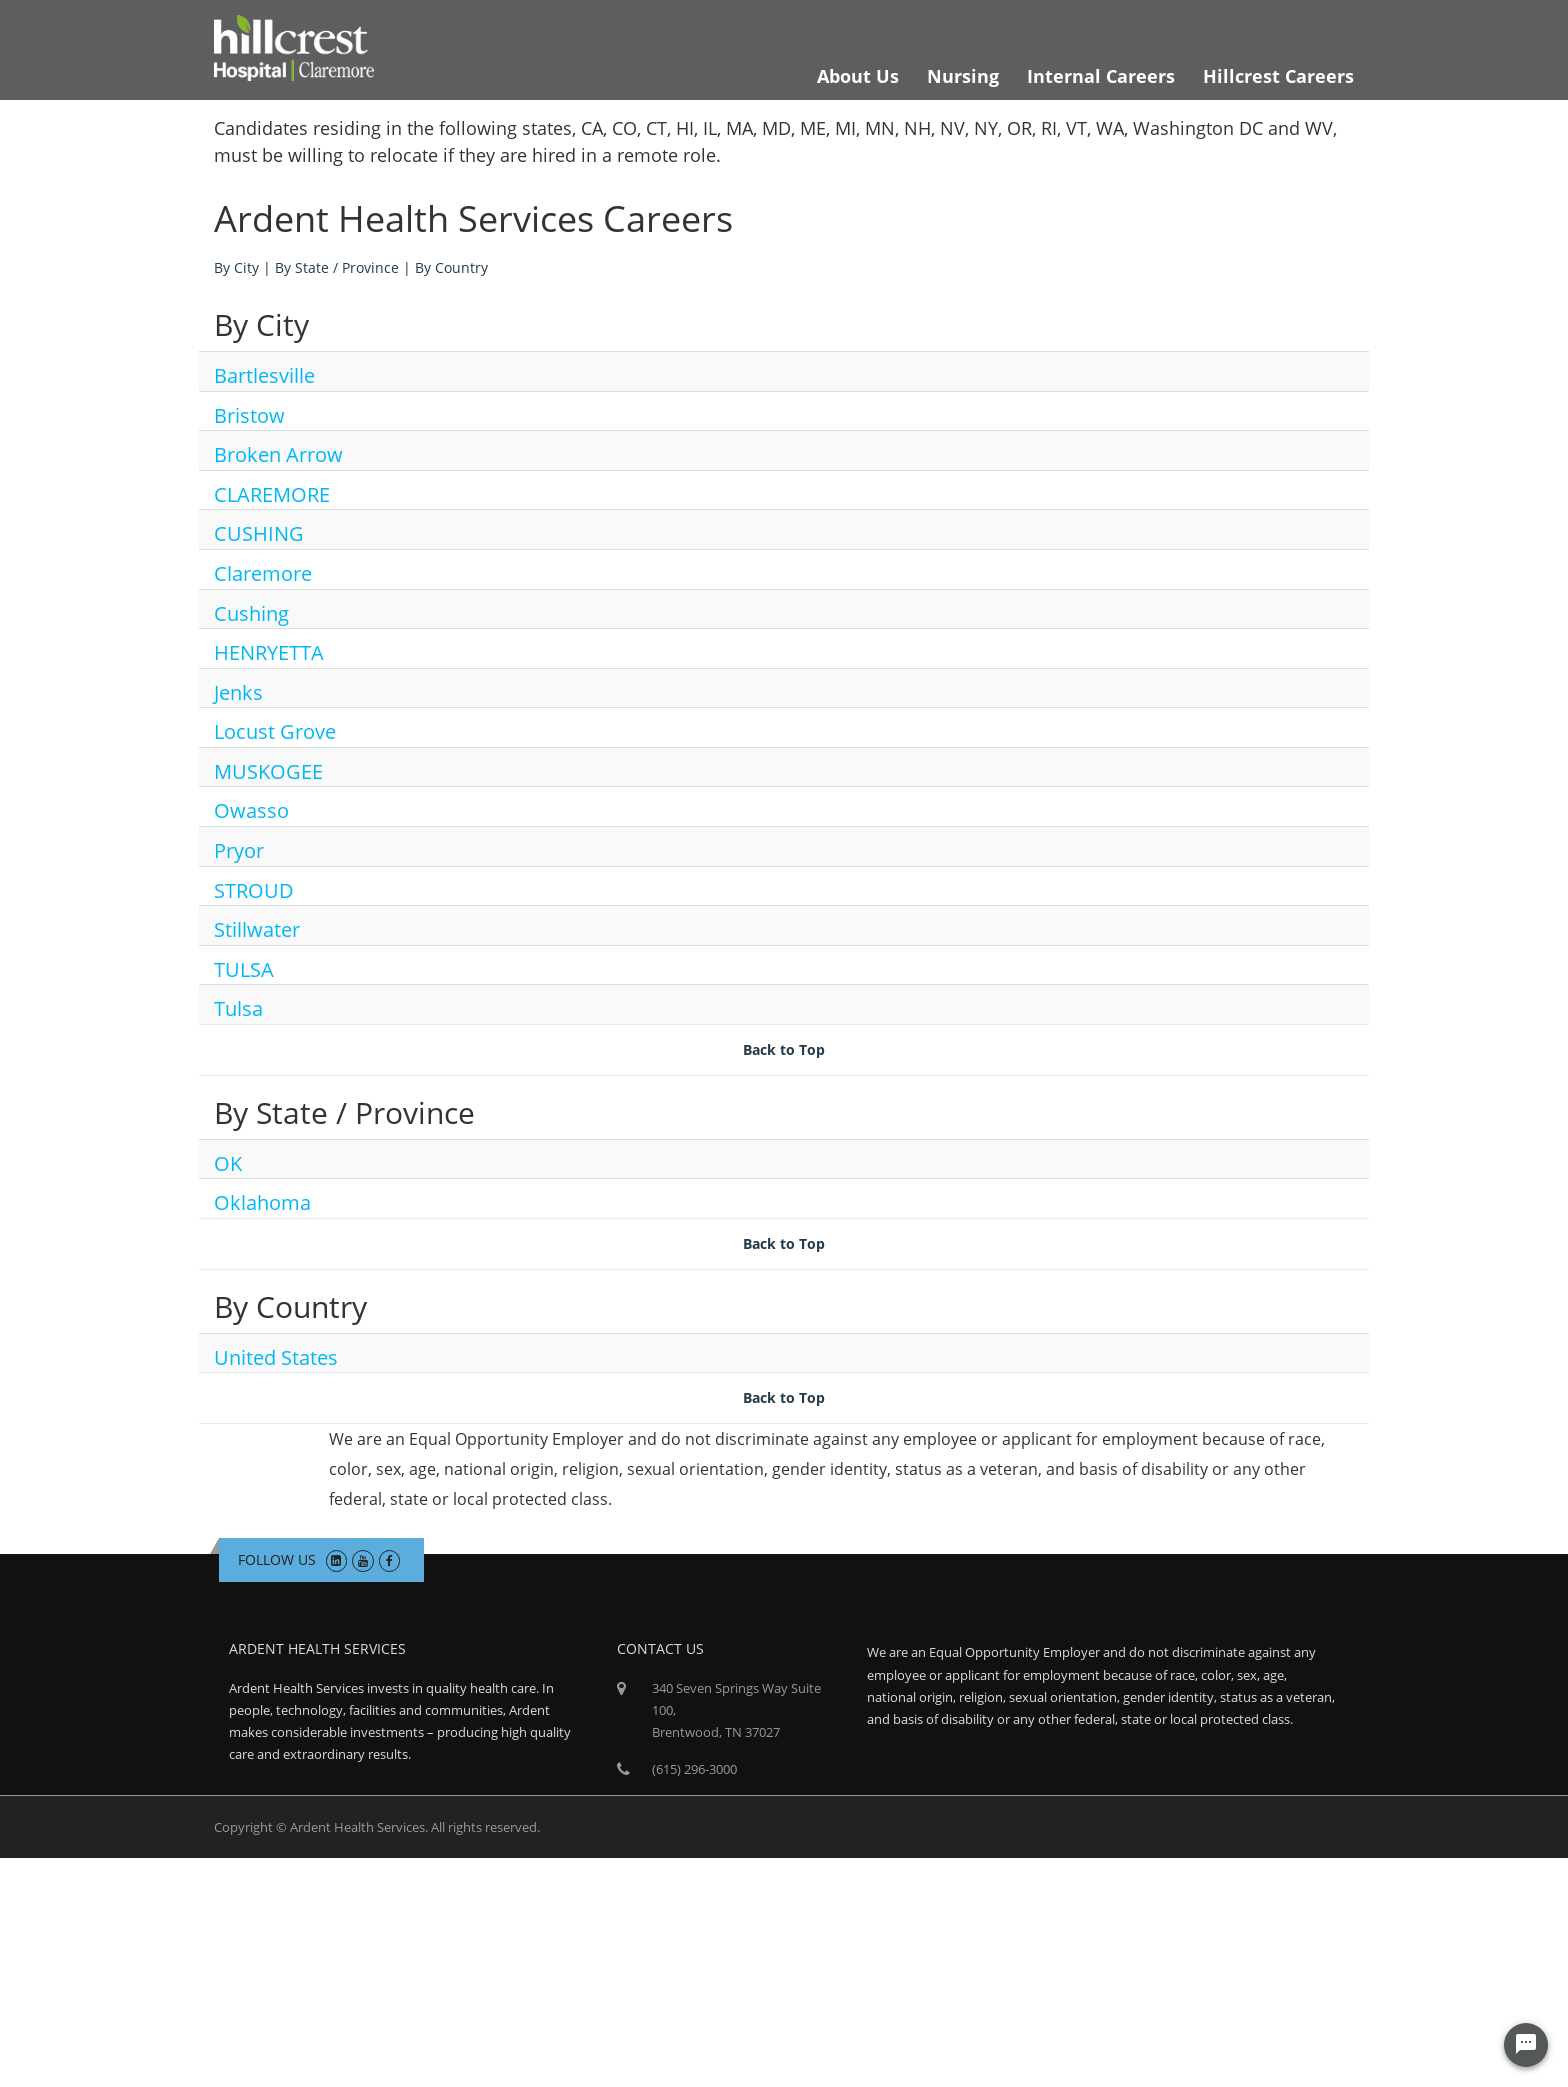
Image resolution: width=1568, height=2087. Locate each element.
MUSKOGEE (268, 771)
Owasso (251, 810)
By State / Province (337, 267)
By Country (451, 267)
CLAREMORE (272, 494)
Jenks (238, 692)
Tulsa (238, 1008)
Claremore (263, 573)
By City (236, 267)
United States (276, 1357)
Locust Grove (275, 731)
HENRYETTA (269, 652)
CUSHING (259, 533)
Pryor (239, 850)
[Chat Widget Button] (1526, 2045)
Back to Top (784, 1049)
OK (228, 1163)
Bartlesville (264, 375)
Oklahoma (262, 1202)
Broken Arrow (278, 454)
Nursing (963, 76)
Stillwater (257, 929)
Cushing (251, 613)
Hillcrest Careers (1278, 76)
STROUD (254, 890)
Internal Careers (1101, 76)
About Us (858, 76)
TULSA (244, 969)
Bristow (249, 415)
